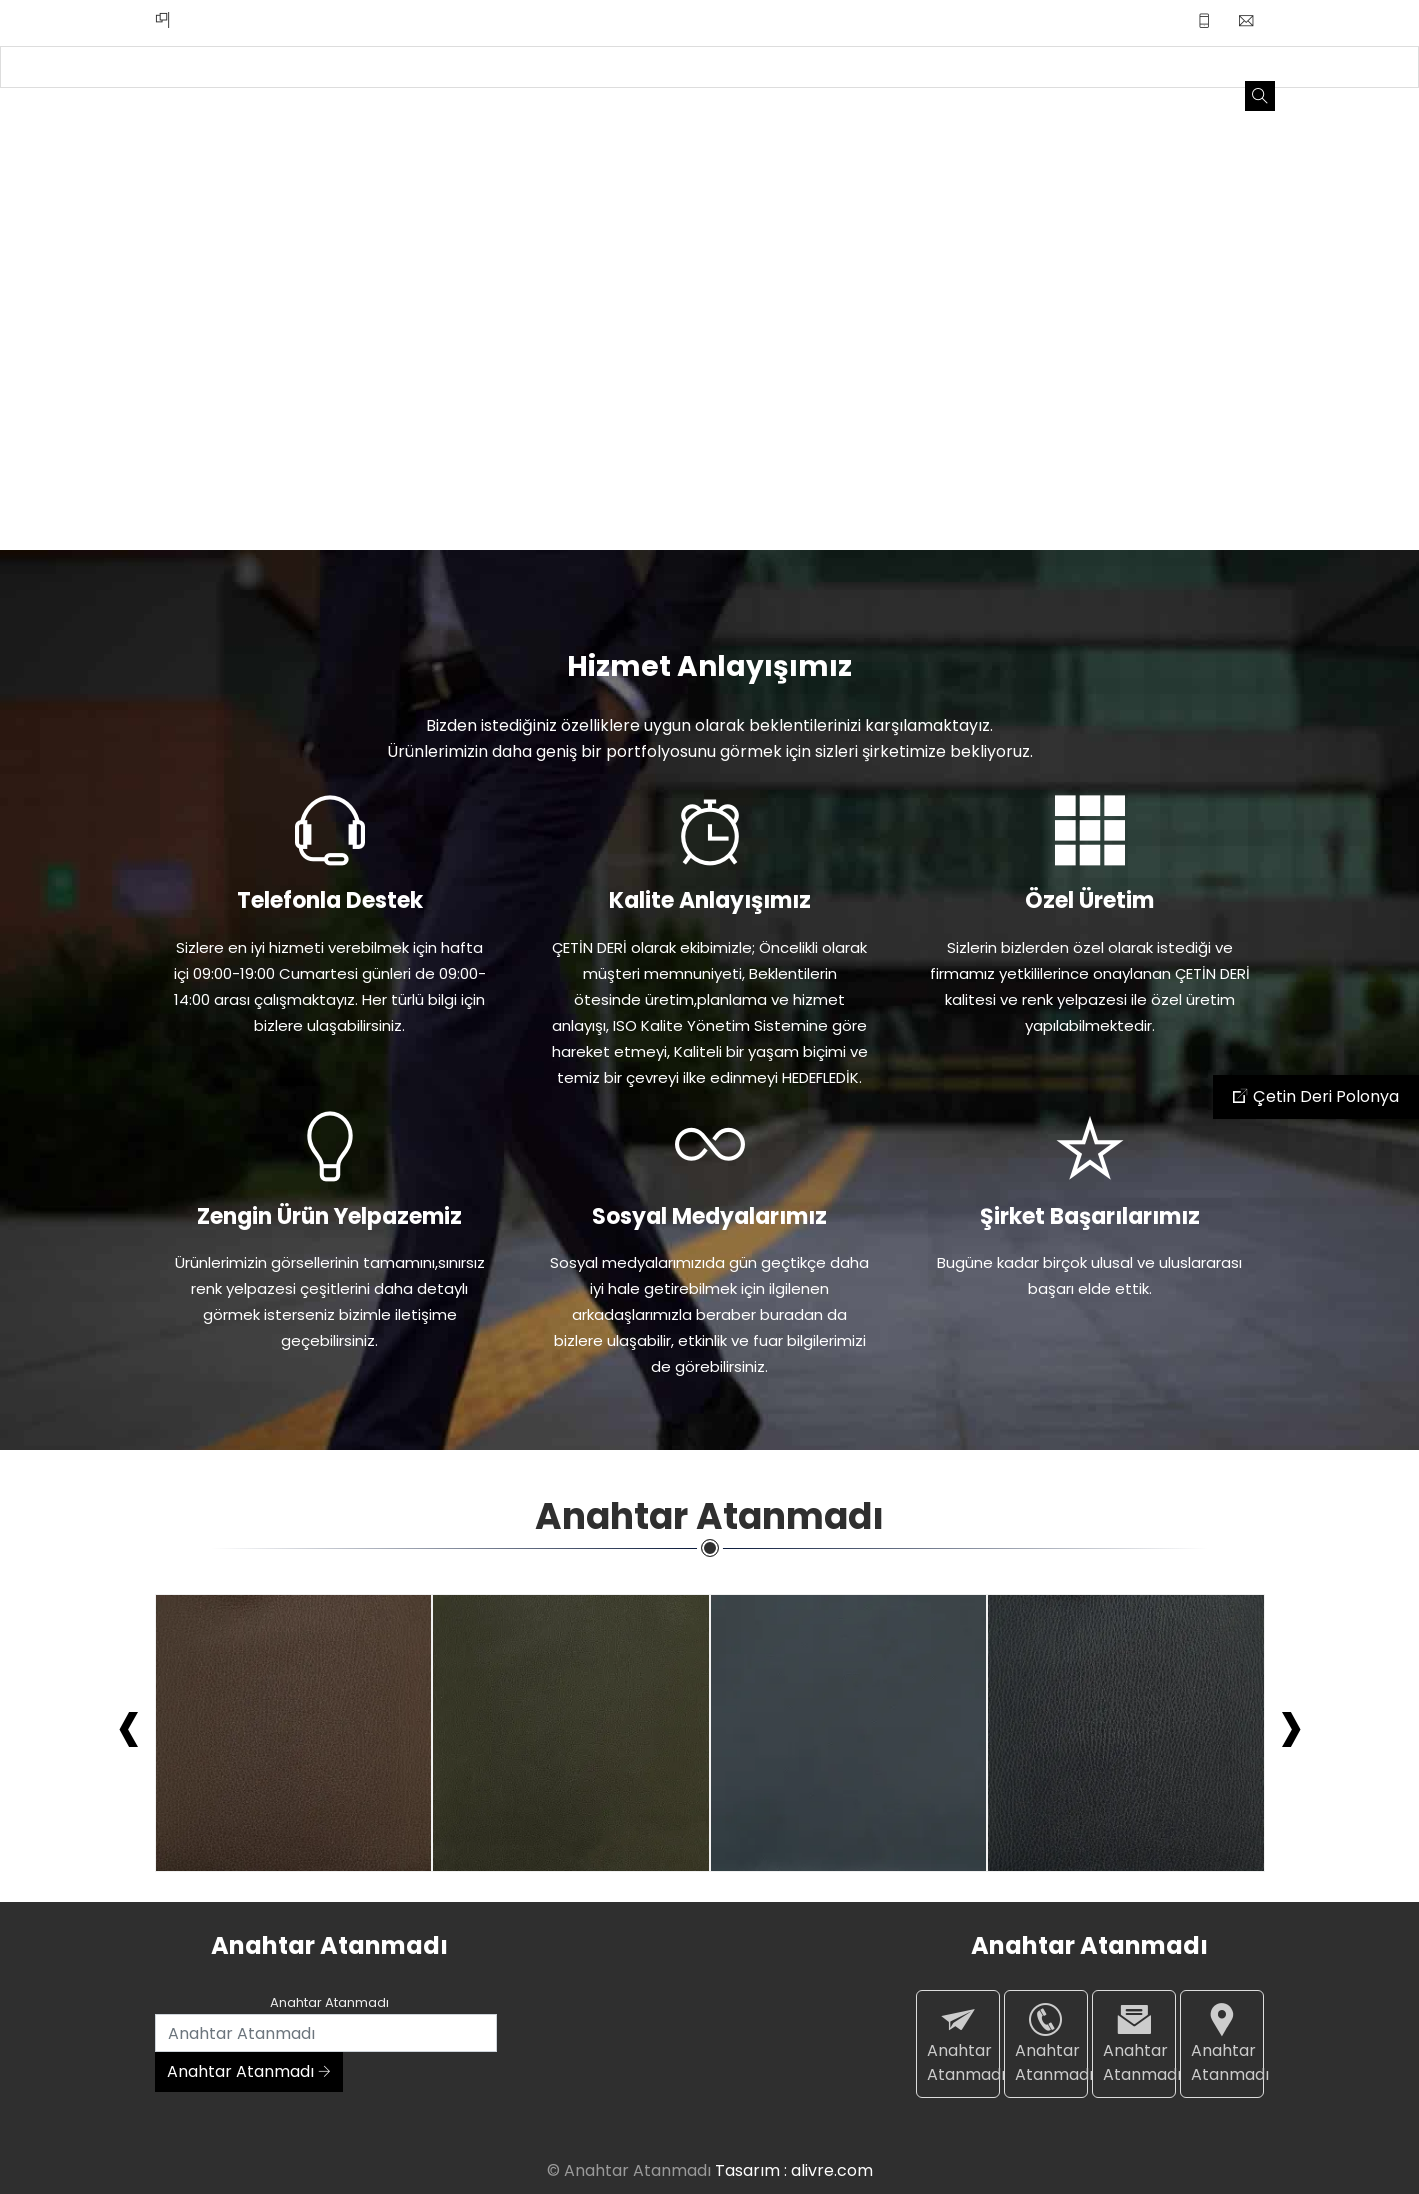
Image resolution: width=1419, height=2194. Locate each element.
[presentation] (129, 1724)
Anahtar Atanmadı (249, 2071)
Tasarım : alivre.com (794, 2170)
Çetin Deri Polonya (1316, 1096)
